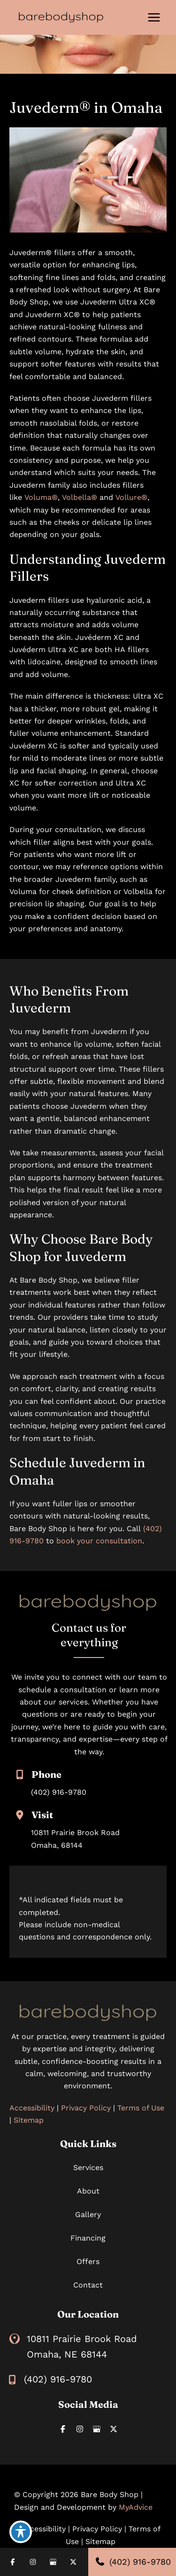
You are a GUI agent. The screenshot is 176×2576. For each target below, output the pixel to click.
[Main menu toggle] (154, 17)
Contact (88, 2284)
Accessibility (31, 2107)
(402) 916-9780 (58, 1792)
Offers (88, 2261)
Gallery (88, 2214)
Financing (88, 2238)
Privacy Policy (86, 2107)
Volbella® (79, 497)
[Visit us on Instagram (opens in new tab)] (79, 2428)
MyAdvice (136, 2507)
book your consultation (99, 1540)
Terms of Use (140, 2107)
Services (88, 2167)
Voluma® (41, 497)
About (88, 2191)
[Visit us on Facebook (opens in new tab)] (62, 2428)
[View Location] (18, 2339)
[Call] (50, 2379)
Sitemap (29, 2120)
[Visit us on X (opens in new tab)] (113, 2428)
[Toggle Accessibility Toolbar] (20, 2532)
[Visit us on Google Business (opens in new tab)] (96, 2428)
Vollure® (131, 497)
